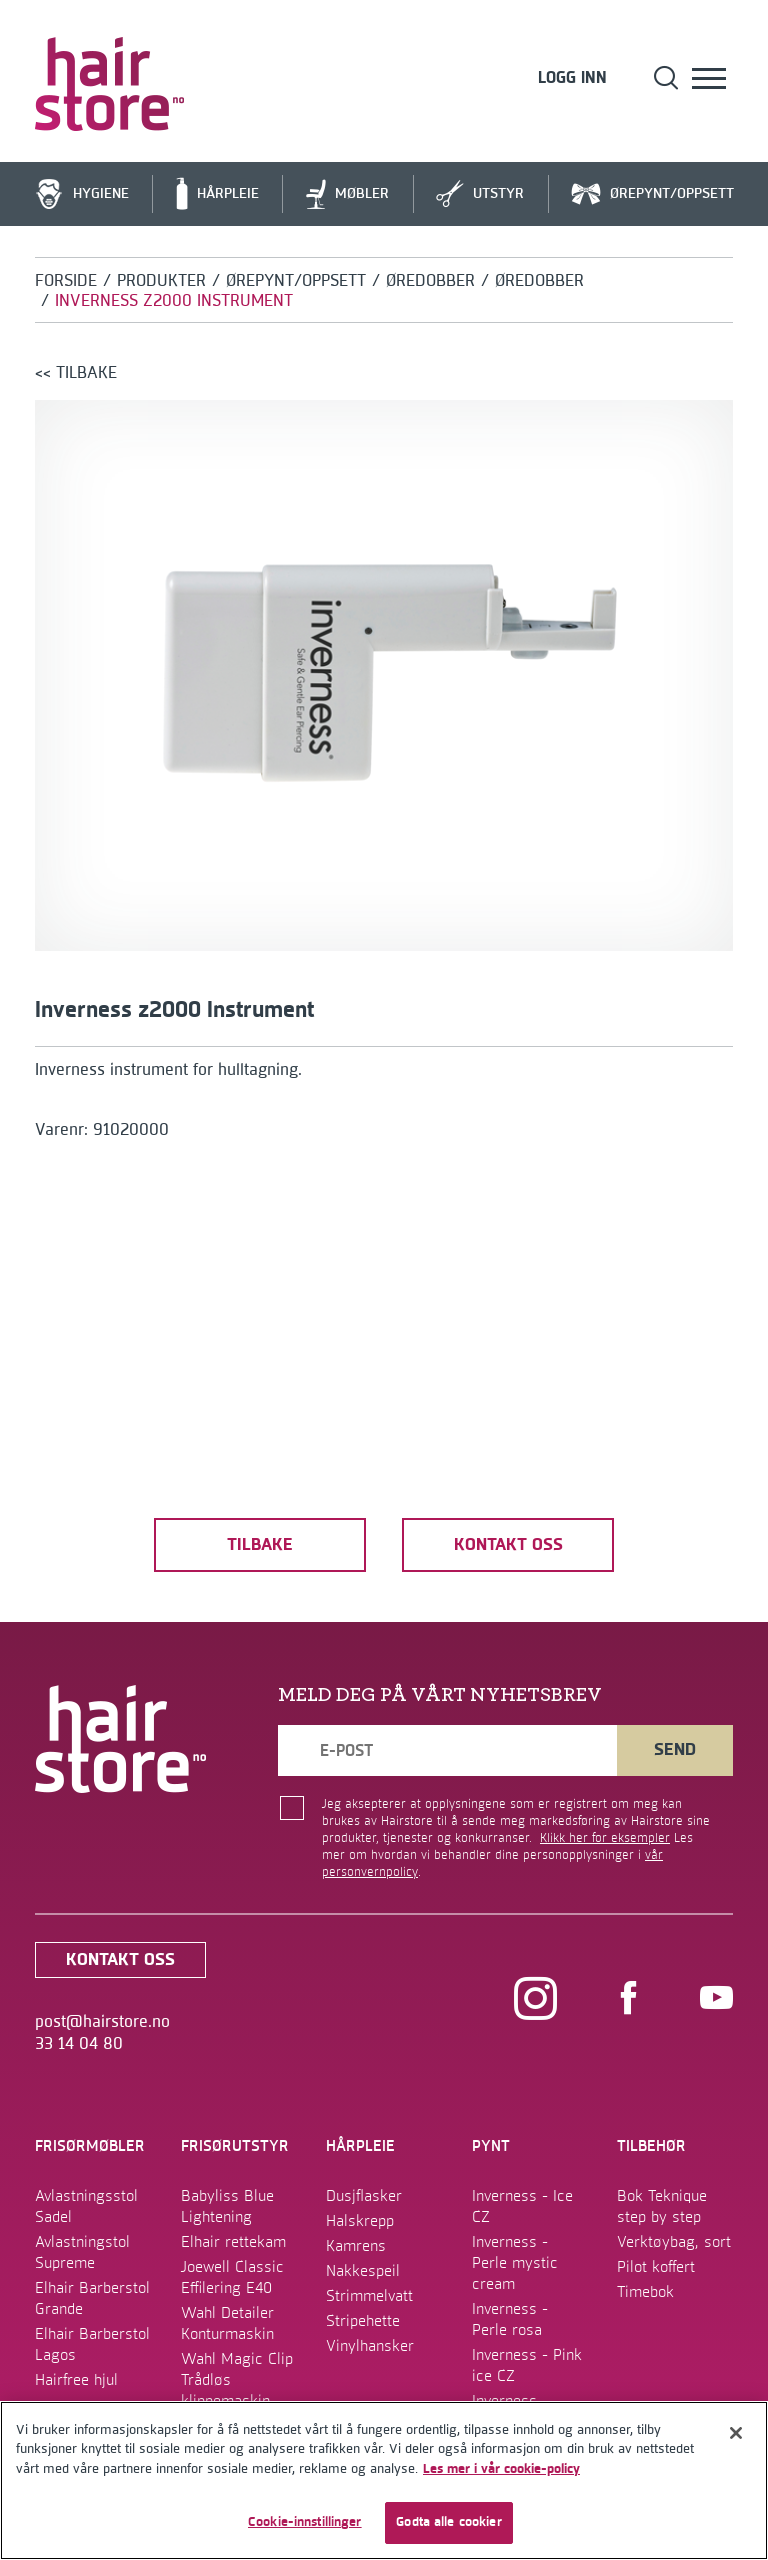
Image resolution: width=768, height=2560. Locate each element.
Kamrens (356, 2246)
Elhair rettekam (233, 2242)
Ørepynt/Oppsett (652, 194)
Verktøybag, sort (674, 2242)
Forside (66, 281)
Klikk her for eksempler (605, 1838)
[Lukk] (736, 2433)
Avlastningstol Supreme (82, 2252)
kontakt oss (508, 1545)
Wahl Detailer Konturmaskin (227, 2323)
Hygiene (81, 194)
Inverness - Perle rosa (510, 2319)
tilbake (260, 1545)
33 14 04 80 (79, 2044)
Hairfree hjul (76, 2380)
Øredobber (430, 281)
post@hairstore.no (102, 2022)
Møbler (347, 194)
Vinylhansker (370, 2346)
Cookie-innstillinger (305, 2522)
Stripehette (363, 2321)
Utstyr (480, 194)
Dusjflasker (364, 2196)
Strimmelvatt (369, 2296)
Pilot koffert (656, 2267)
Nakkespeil (363, 2271)
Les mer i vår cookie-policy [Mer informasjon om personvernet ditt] (501, 2469)
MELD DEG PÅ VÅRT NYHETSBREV (440, 1695)
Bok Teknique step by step (662, 2206)
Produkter (161, 281)
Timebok (645, 2292)
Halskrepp (360, 2221)
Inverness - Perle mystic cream (515, 2263)
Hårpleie (217, 194)
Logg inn (572, 79)
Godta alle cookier (448, 2522)
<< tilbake (76, 373)
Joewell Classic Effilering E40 (232, 2277)
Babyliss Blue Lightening (227, 2206)
